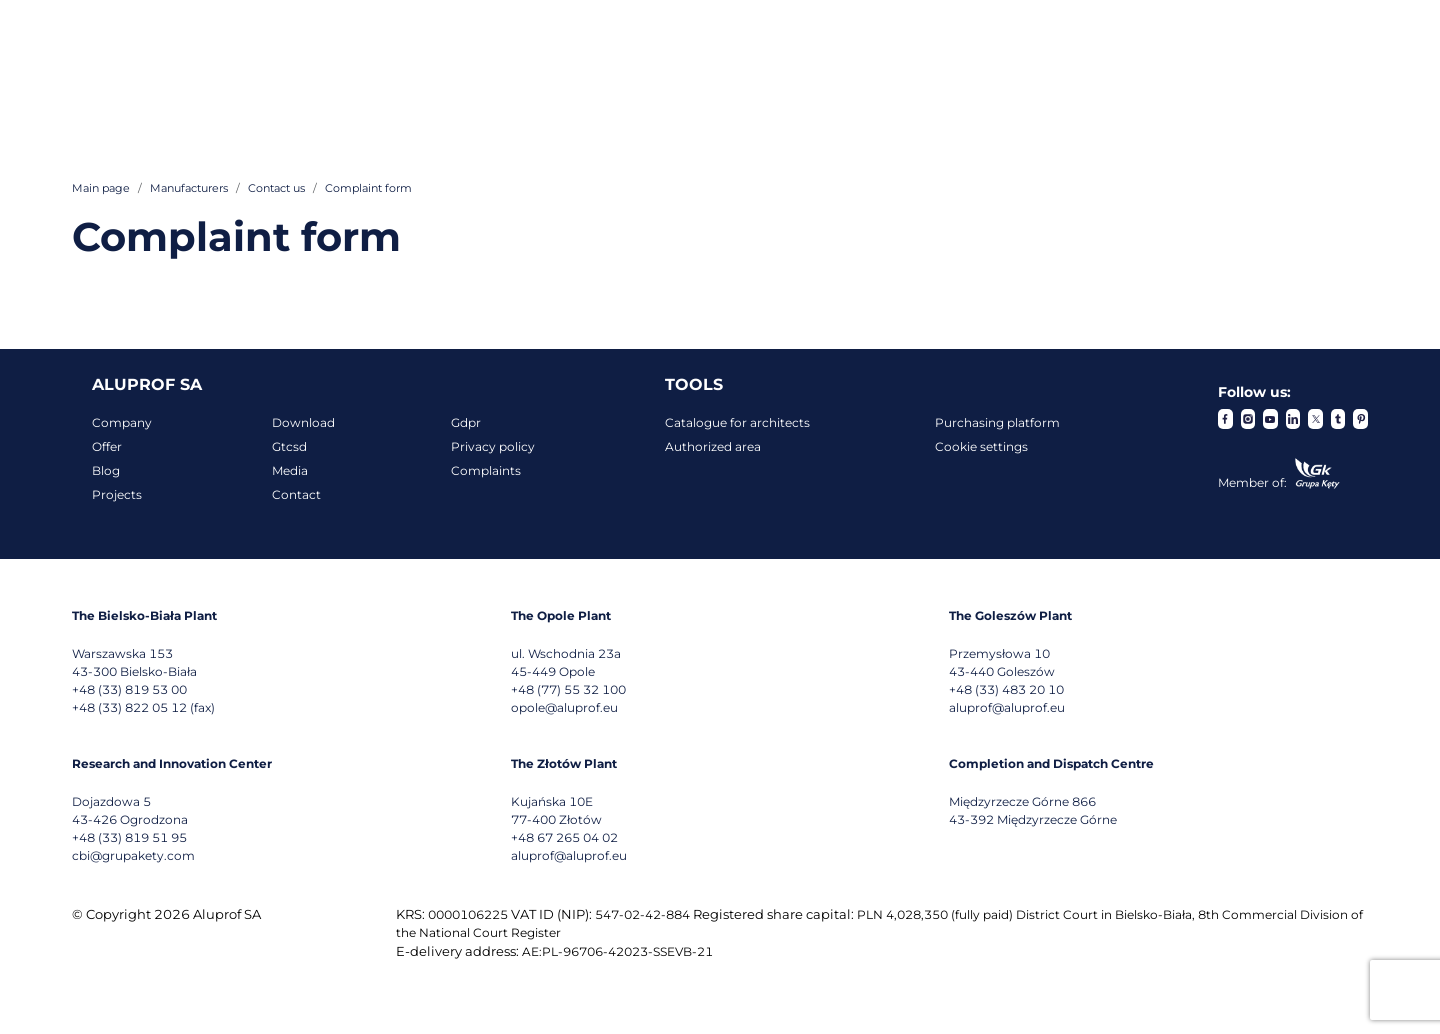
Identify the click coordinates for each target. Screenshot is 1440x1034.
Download (303, 422)
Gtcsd (289, 446)
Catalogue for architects (737, 422)
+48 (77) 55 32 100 (568, 689)
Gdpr (466, 422)
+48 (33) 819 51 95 (129, 837)
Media (290, 470)
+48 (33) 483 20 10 (1006, 689)
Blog (106, 470)
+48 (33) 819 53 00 (129, 689)
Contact (296, 494)
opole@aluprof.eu (564, 707)
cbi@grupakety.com (133, 855)
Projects (117, 494)
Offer (107, 446)
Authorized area (713, 446)
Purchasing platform (997, 422)
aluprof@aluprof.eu (1007, 707)
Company (122, 422)
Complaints (486, 470)
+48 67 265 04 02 (564, 837)
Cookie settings (981, 446)
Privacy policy (493, 446)
